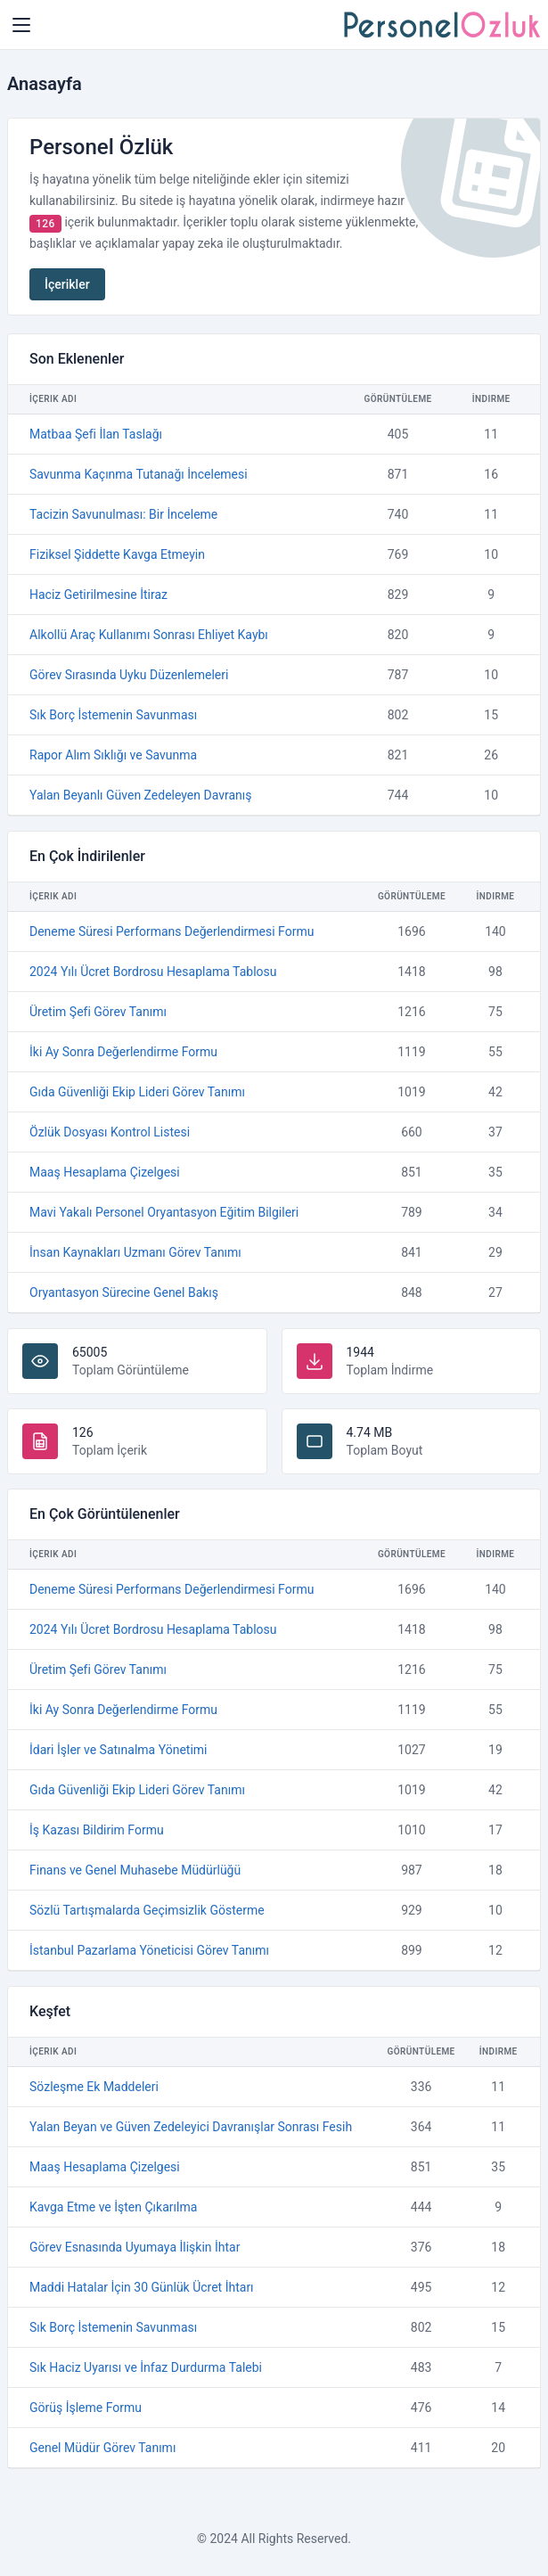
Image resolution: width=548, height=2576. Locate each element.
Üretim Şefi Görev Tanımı (98, 1012)
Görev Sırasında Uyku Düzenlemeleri (128, 675)
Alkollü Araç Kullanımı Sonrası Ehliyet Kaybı (148, 635)
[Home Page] (21, 25)
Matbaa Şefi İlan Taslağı (95, 434)
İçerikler (67, 284)
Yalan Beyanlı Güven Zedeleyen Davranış (140, 795)
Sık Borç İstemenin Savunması (113, 715)
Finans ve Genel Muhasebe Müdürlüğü (135, 1870)
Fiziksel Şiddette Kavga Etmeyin (117, 554)
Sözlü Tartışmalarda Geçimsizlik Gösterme (147, 1910)
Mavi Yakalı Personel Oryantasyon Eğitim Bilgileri (164, 1212)
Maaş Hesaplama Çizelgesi (104, 1172)
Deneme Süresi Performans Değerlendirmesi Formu (171, 931)
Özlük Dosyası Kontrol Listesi (109, 1132)
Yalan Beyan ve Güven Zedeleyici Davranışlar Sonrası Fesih (190, 2127)
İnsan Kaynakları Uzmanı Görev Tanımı (135, 1252)
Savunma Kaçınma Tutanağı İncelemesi (138, 474)
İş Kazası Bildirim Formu (96, 1830)
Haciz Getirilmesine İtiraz (98, 594)
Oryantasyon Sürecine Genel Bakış (123, 1292)
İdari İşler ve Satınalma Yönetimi (118, 1750)
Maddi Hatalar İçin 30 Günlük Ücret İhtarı (141, 2287)
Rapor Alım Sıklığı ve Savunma (113, 755)
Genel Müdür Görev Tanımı (102, 2448)
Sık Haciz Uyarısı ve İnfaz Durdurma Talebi (145, 2367)
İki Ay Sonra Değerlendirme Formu (123, 1052)
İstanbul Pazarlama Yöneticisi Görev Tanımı (149, 1950)
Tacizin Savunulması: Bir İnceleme (123, 514)
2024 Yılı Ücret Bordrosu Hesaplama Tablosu (153, 971)
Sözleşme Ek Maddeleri (94, 2087)
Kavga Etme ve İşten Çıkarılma (113, 2207)
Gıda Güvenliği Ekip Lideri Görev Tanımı (137, 1092)
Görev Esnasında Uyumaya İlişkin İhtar (134, 2247)
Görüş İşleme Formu (85, 2407)
